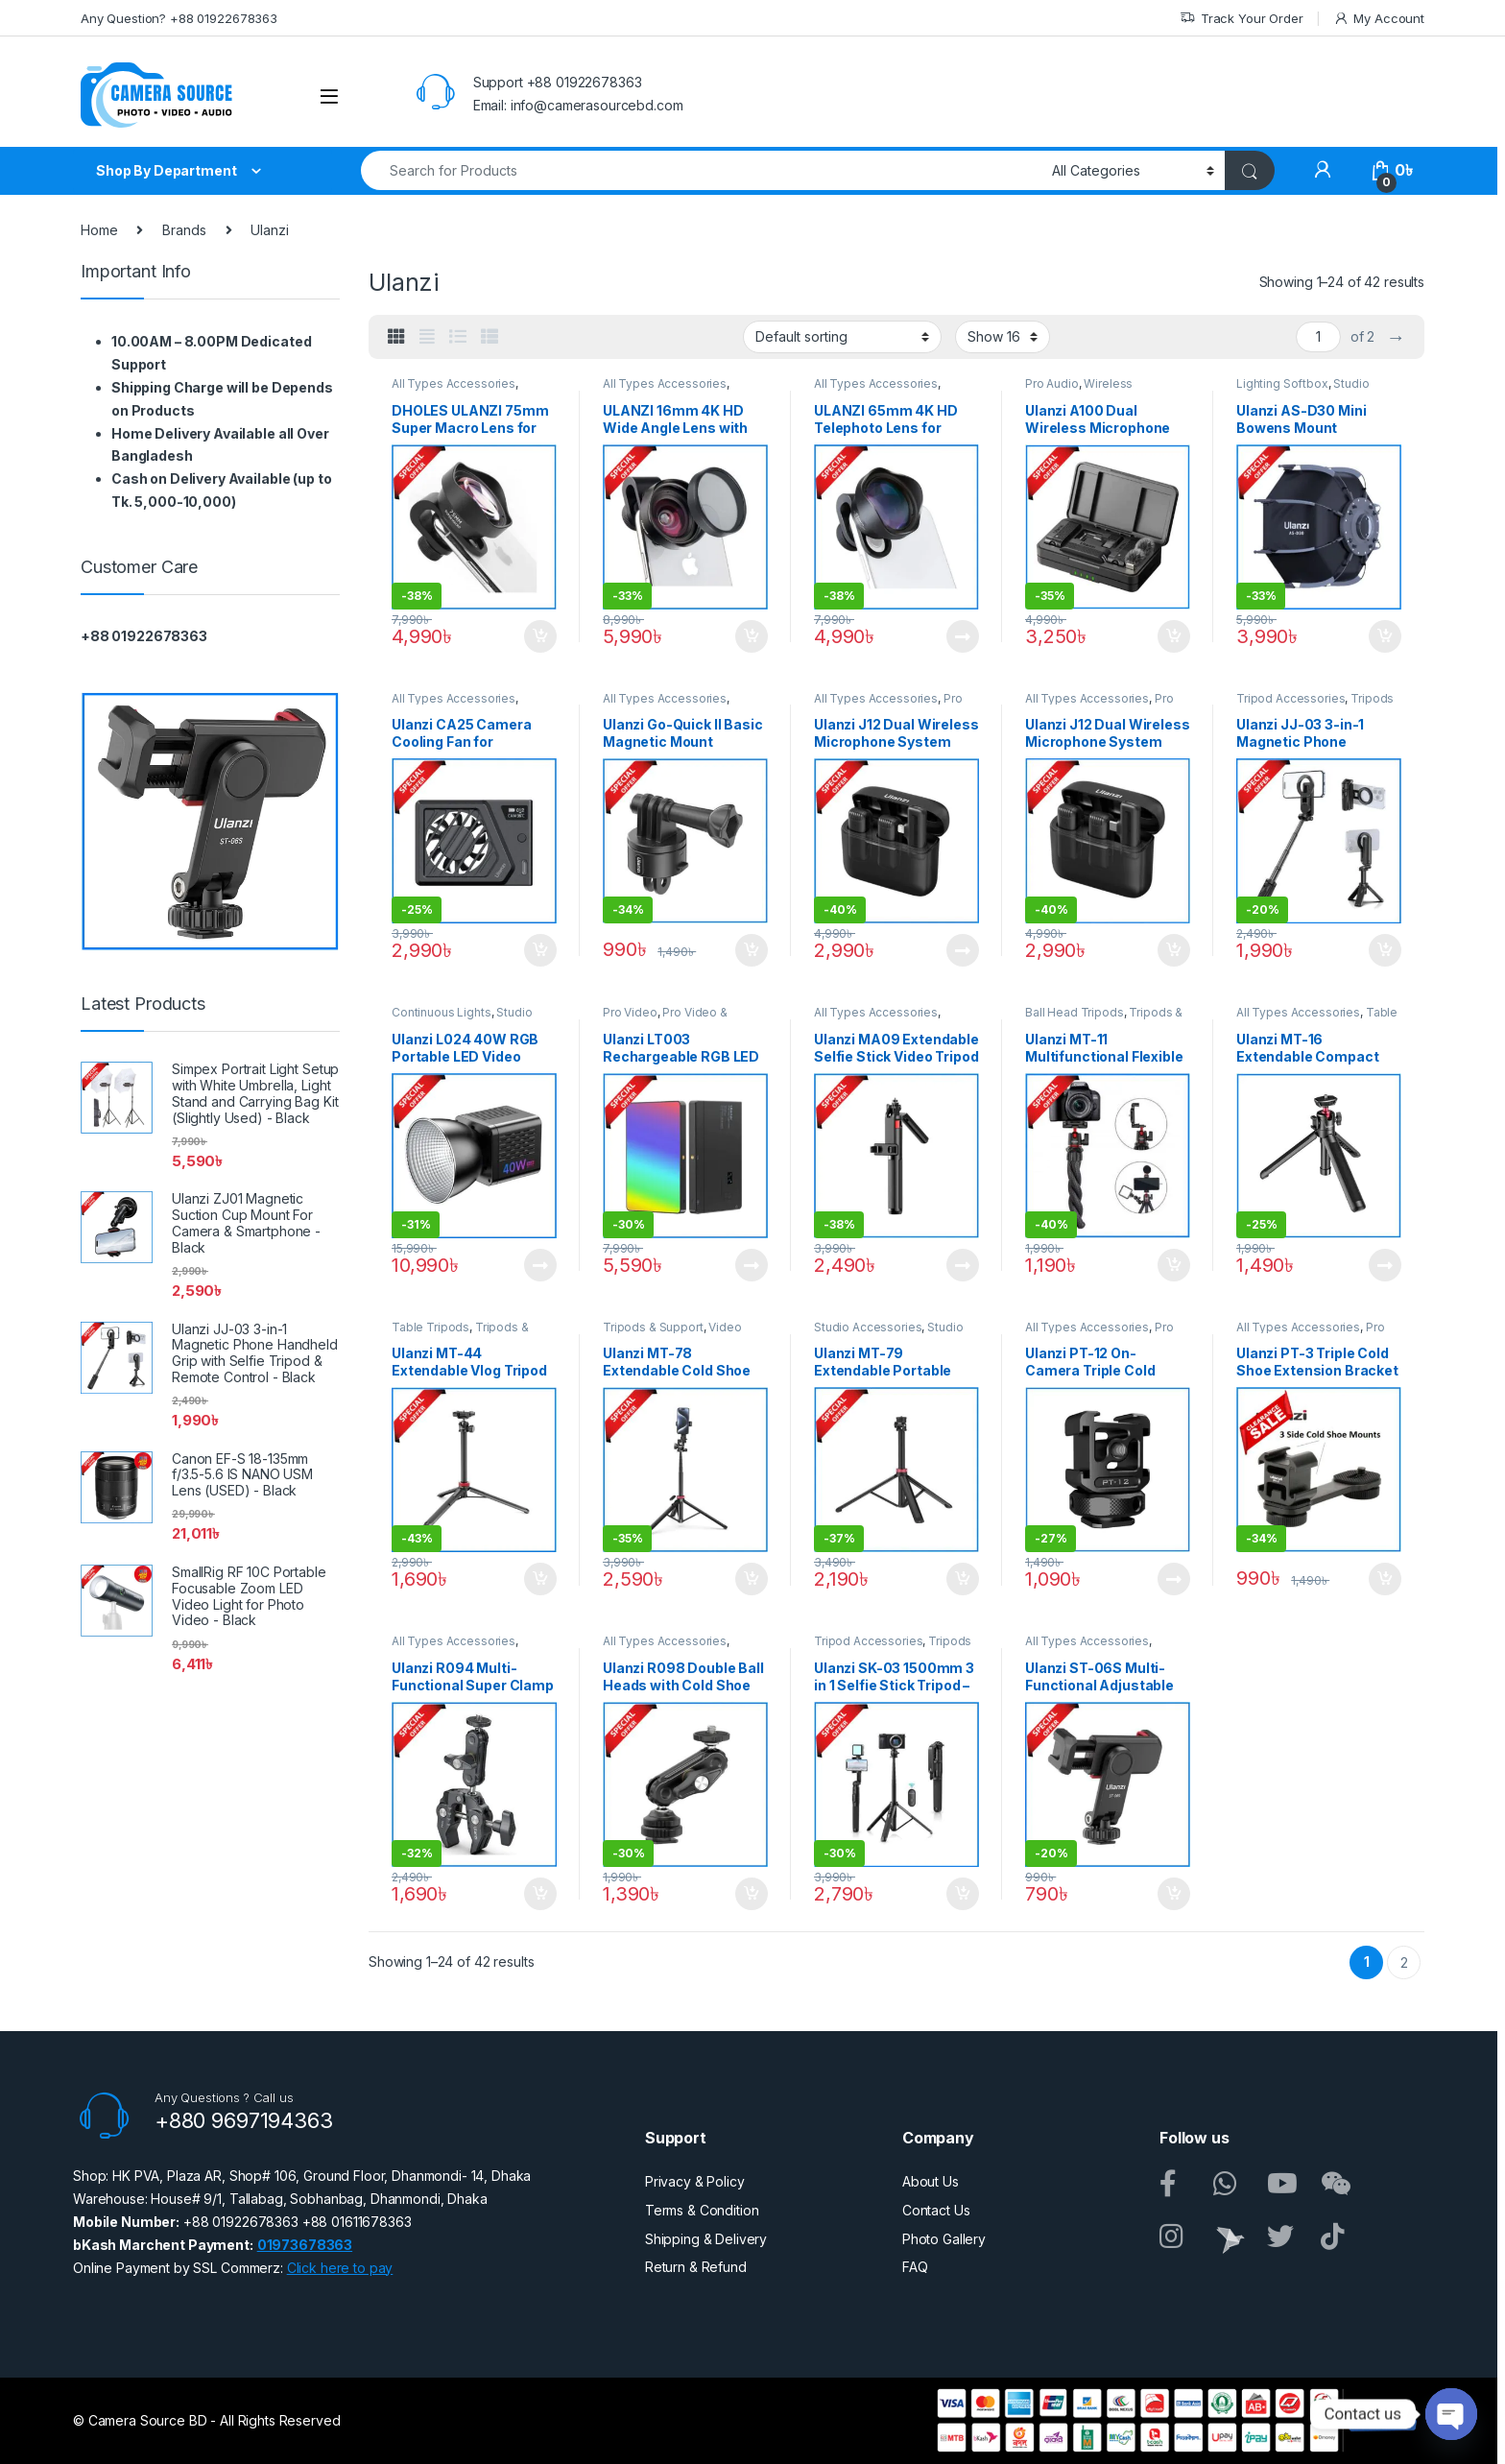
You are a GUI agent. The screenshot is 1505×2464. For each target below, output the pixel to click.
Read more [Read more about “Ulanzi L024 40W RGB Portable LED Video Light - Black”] (540, 1265)
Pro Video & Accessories (665, 1018)
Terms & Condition (702, 2210)
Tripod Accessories (1290, 698)
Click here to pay (340, 2268)
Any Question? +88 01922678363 (179, 18)
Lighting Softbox (1282, 383)
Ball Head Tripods (1074, 1012)
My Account (1378, 19)
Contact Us (936, 2210)
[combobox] (701, 170)
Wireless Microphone (1079, 389)
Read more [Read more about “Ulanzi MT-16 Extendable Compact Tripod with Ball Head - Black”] (1385, 1265)
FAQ (915, 2267)
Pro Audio (1052, 383)
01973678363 (304, 2245)
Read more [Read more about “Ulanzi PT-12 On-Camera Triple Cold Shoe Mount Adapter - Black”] (1174, 1579)
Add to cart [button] (540, 636)
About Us (930, 2181)
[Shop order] (842, 337)
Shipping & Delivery (706, 2239)
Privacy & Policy (695, 2181)
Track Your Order (1241, 19)
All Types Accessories (453, 383)
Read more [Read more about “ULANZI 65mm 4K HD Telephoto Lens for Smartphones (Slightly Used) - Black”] (962, 636)
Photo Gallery (944, 2239)
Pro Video (630, 1012)
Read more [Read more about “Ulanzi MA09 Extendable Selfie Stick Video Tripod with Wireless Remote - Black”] (962, 1265)
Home (99, 230)
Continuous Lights (441, 1012)
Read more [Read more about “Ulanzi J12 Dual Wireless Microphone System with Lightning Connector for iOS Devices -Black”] (962, 950)
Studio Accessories (867, 1327)
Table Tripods (430, 1327)
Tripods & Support (653, 1327)
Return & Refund (696, 2267)
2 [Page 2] (1404, 1962)
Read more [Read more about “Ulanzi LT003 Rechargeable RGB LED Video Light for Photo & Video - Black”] (751, 1265)
